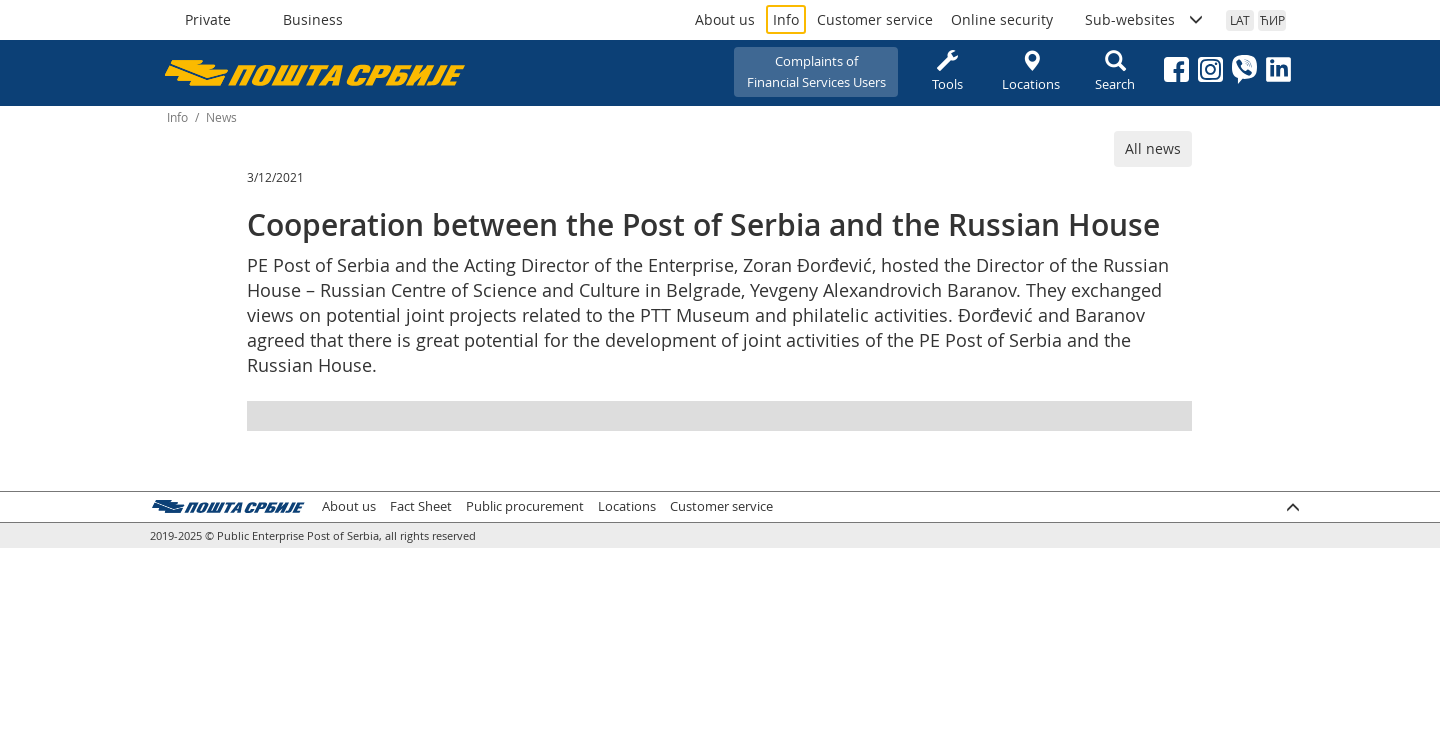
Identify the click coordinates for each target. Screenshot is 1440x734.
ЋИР (1272, 20)
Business (313, 19)
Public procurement (525, 506)
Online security (1002, 19)
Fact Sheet (421, 506)
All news (1153, 148)
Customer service (875, 19)
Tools (947, 71)
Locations (1031, 71)
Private (208, 19)
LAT (1240, 20)
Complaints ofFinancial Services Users (816, 71)
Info (786, 19)
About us (725, 19)
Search (1115, 71)
